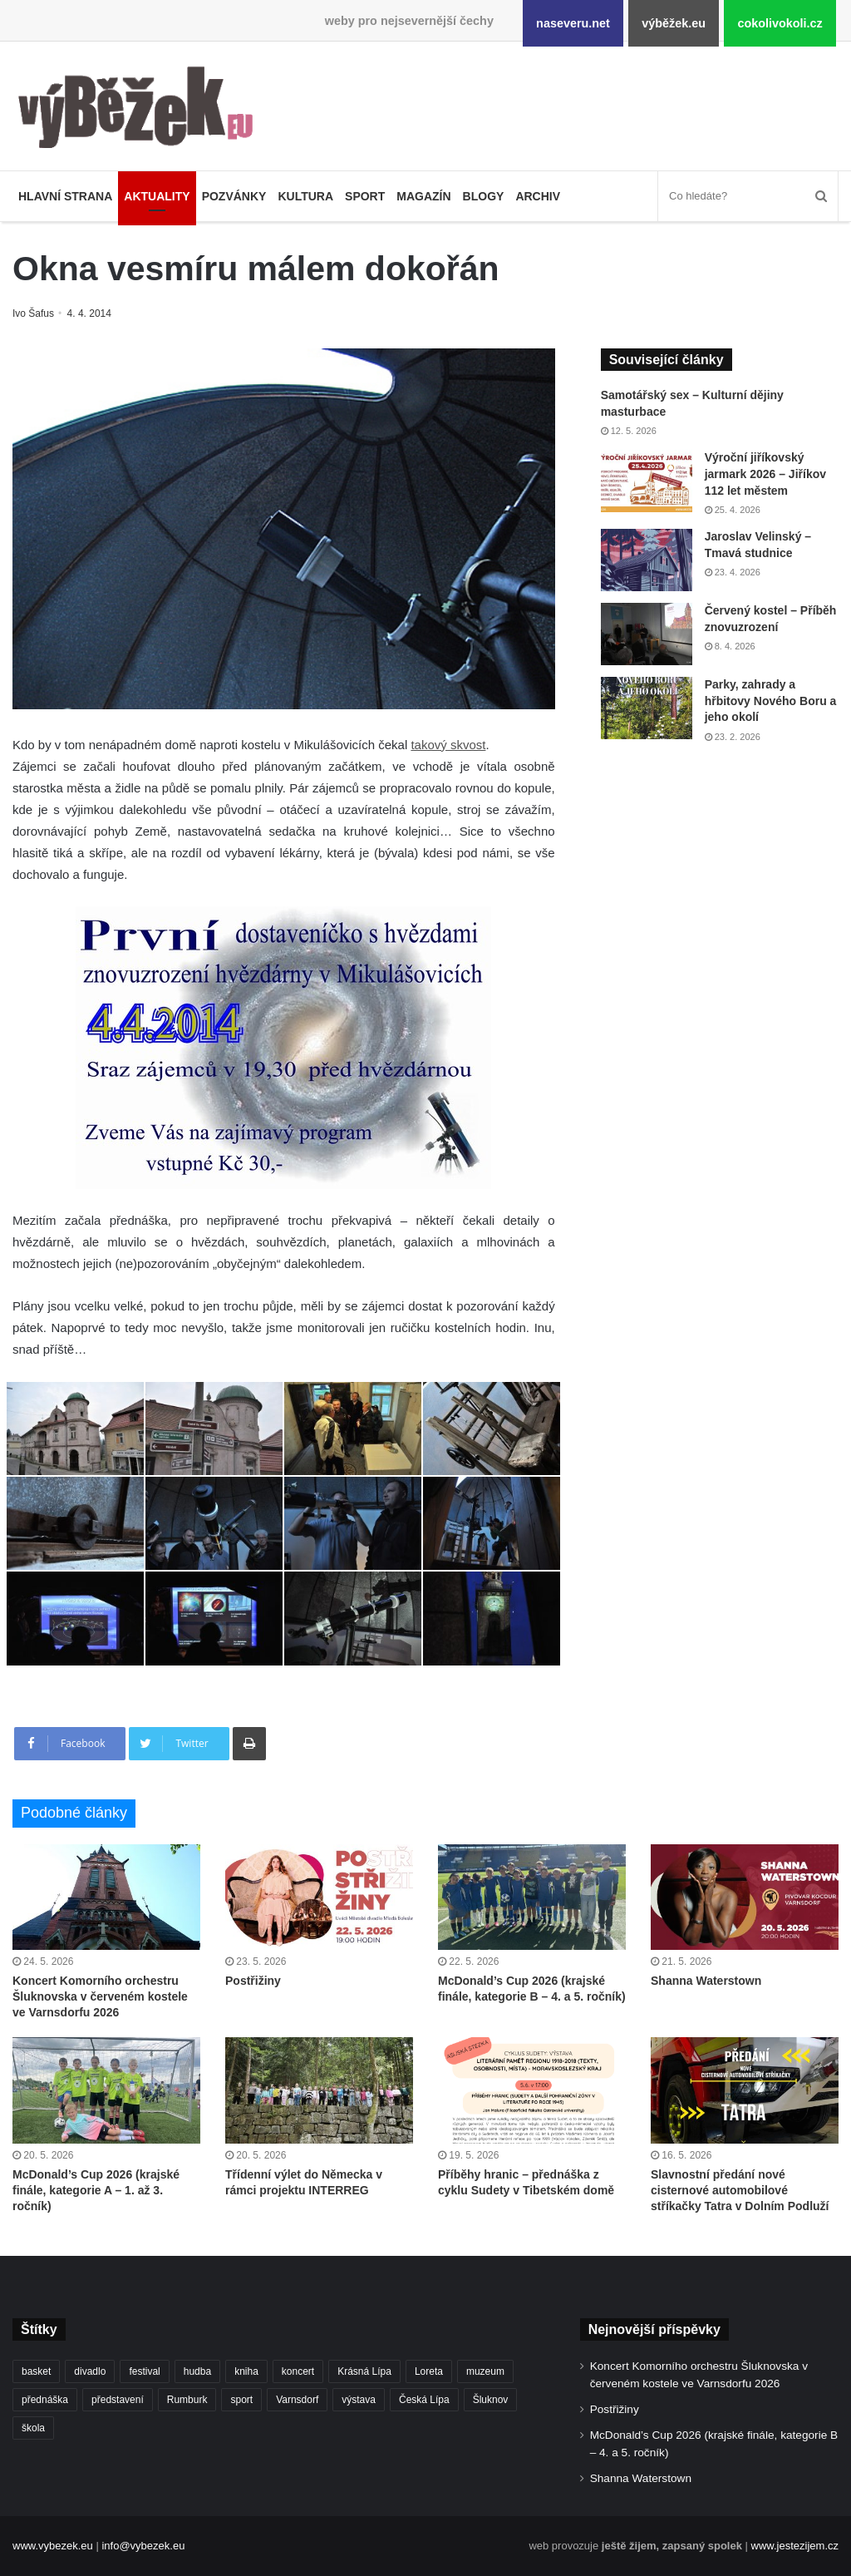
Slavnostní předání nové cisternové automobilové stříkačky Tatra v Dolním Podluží (740, 2190)
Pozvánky (234, 196)
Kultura (305, 196)
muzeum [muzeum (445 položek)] (485, 2371)
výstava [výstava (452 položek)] (359, 2400)
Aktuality (156, 196)
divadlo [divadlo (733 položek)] (90, 2371)
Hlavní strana (65, 196)
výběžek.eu (674, 23)
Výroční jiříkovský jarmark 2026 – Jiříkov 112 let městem (765, 473)
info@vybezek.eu (142, 2545)
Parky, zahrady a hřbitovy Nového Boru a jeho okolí (771, 700)
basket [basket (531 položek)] (36, 2371)
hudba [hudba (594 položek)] (197, 2371)
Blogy (483, 196)
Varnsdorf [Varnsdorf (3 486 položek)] (297, 2400)
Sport (365, 196)
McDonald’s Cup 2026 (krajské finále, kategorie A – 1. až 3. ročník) (96, 2190)
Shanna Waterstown (706, 1980)
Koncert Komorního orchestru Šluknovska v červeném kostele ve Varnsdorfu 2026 (100, 1996)
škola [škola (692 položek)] (33, 2428)
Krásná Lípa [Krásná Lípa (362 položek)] (364, 2371)
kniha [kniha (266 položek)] (246, 2371)
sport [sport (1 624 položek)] (241, 2400)
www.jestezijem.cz (795, 2545)
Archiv (537, 196)
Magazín (423, 196)
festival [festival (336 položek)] (144, 2371)
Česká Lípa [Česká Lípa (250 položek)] (424, 2400)
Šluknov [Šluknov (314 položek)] (491, 2400)
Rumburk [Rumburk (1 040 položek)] (187, 2400)
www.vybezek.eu (52, 2545)
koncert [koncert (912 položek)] (298, 2371)
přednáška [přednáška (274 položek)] (45, 2400)
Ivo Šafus (34, 313)
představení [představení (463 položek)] (117, 2400)
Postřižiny (253, 1980)
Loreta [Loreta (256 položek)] (429, 2371)
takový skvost (448, 745)
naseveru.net (573, 23)
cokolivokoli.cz (779, 23)
